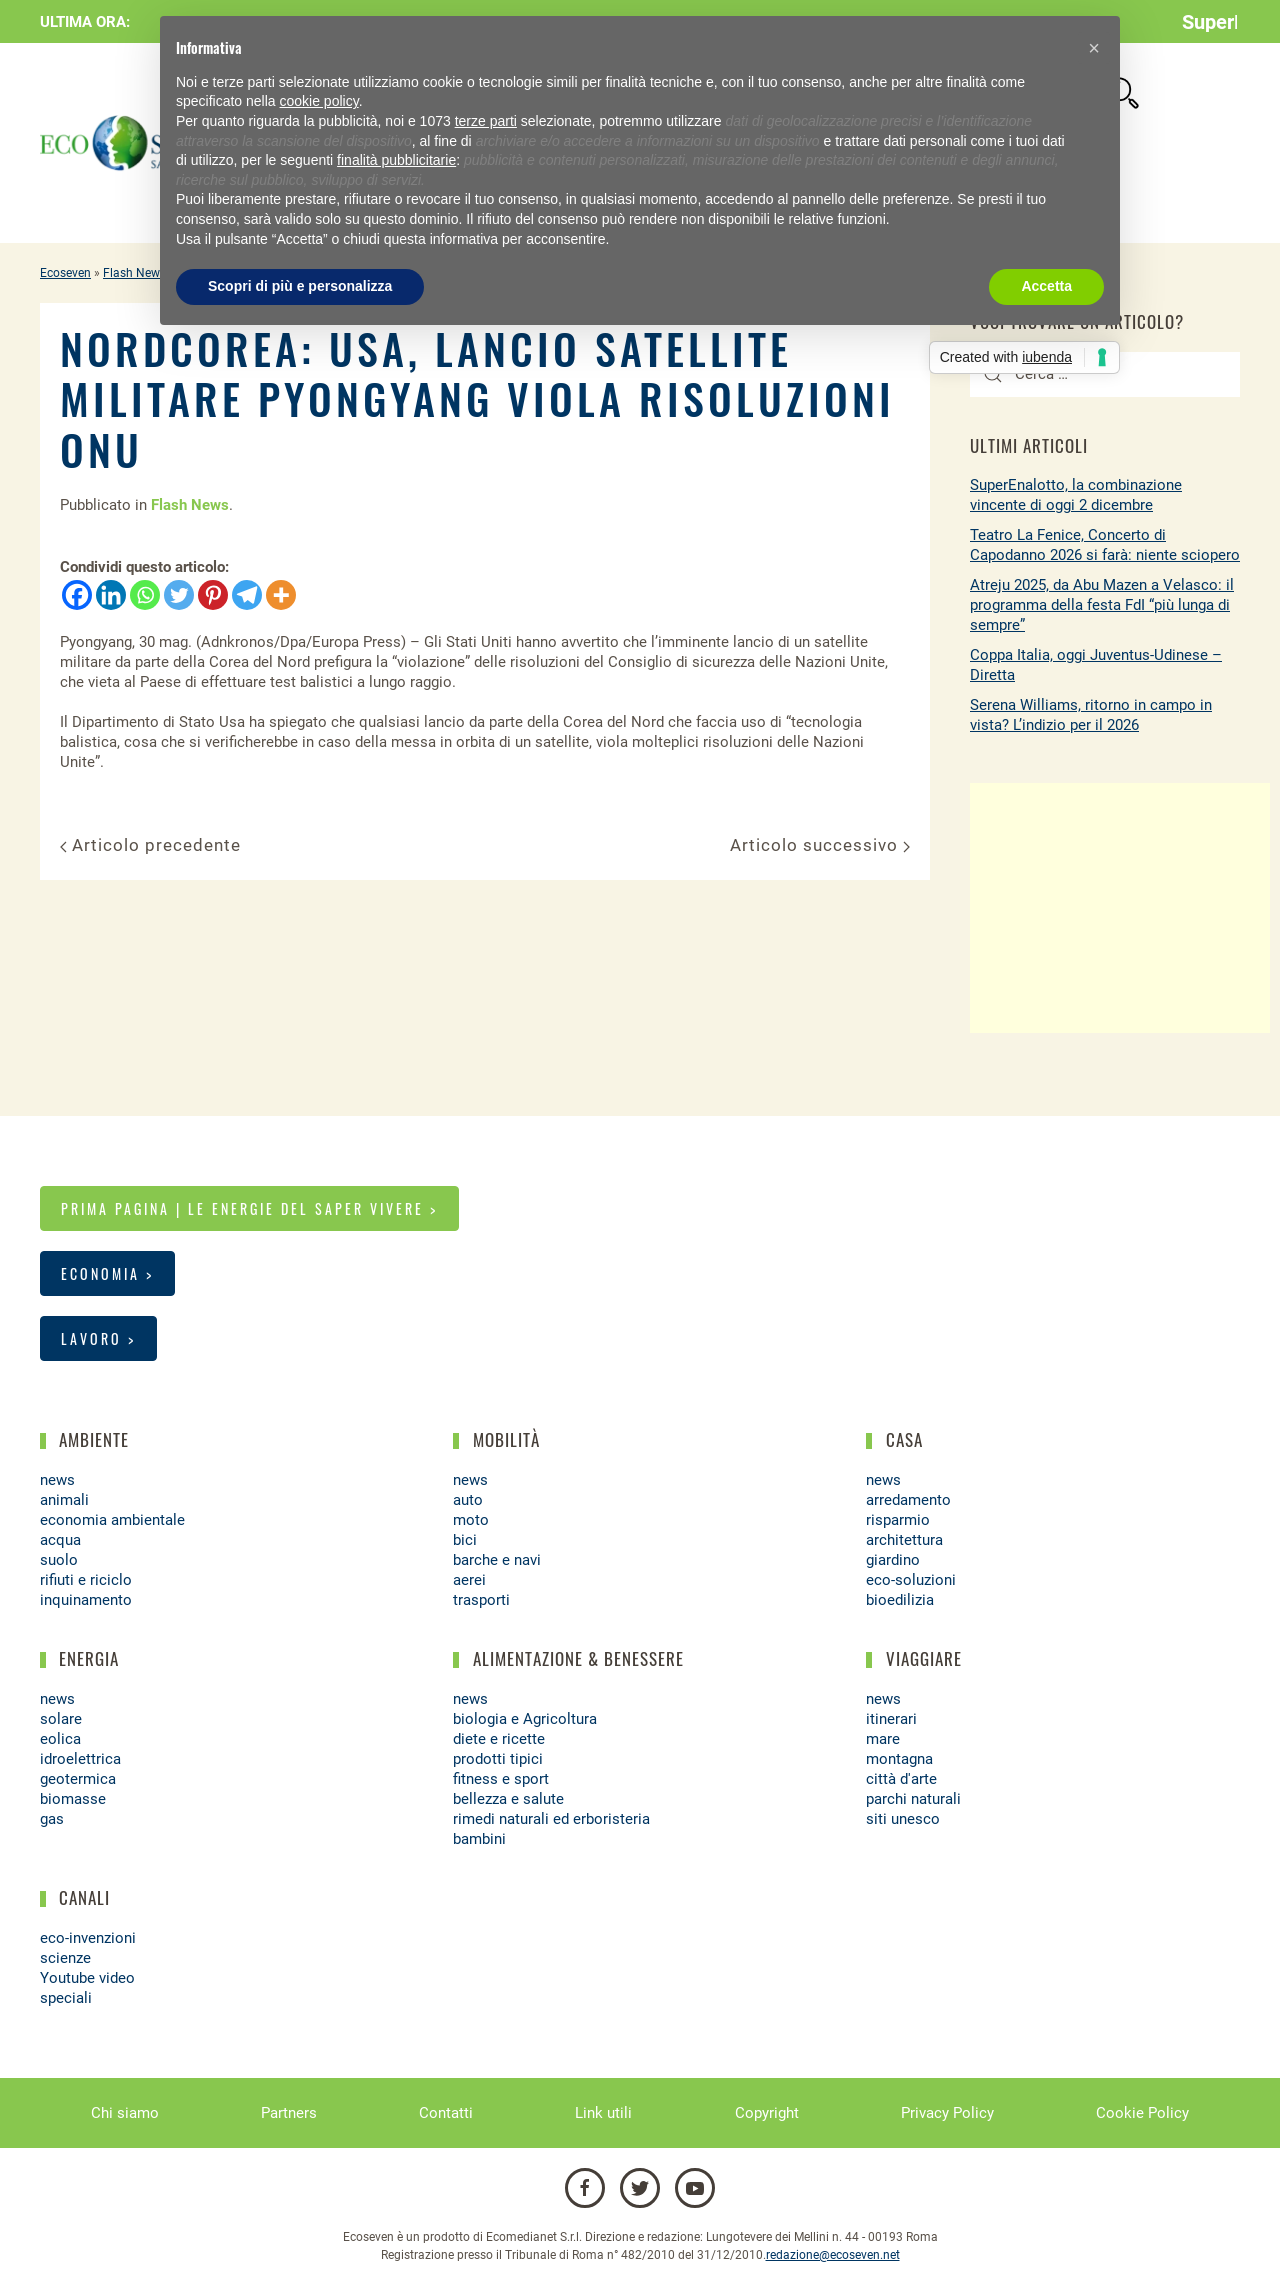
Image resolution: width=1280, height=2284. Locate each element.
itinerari (891, 1719)
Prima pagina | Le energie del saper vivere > (249, 1208)
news (57, 1480)
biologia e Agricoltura (525, 1719)
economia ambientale (112, 1520)
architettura (904, 1540)
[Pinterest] (213, 595)
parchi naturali (913, 1799)
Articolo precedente (150, 845)
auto (468, 1500)
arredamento (908, 1500)
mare (883, 1739)
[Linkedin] (111, 595)
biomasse (73, 1799)
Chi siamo (125, 2113)
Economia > (107, 1273)
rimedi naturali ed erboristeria (551, 1819)
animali (64, 1500)
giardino (893, 1560)
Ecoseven (65, 273)
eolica (60, 1739)
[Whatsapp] (145, 595)
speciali (66, 1998)
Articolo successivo (820, 845)
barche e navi (497, 1560)
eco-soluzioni (911, 1580)
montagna (899, 1759)
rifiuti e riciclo (86, 1580)
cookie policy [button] (319, 101)
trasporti (481, 1600)
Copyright (767, 2113)
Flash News (134, 273)
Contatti (446, 2113)
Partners (289, 2113)
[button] (1094, 48)
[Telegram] (247, 595)
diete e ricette (499, 1739)
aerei (469, 1580)
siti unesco (903, 1819)
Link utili (603, 2113)
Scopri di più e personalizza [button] (300, 286)
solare (61, 1719)
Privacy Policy (947, 2113)
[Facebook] (77, 595)
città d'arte (901, 1779)
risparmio (898, 1520)
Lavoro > (98, 1338)
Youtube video (87, 1978)
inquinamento (86, 1600)
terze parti (486, 121)
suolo (59, 1560)
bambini (479, 1839)
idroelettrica (80, 1759)
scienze (65, 1958)
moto (471, 1520)
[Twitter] (179, 595)
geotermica (78, 1779)
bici (465, 1540)
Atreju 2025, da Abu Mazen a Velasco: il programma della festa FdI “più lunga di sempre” (1102, 605)
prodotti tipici (498, 1759)
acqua (60, 1540)
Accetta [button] (1046, 286)
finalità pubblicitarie (396, 160)
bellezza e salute (508, 1799)
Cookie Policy (1142, 2113)
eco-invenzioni (88, 1938)
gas (52, 1819)
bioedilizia (900, 1600)
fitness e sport (501, 1779)
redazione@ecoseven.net (833, 2255)
